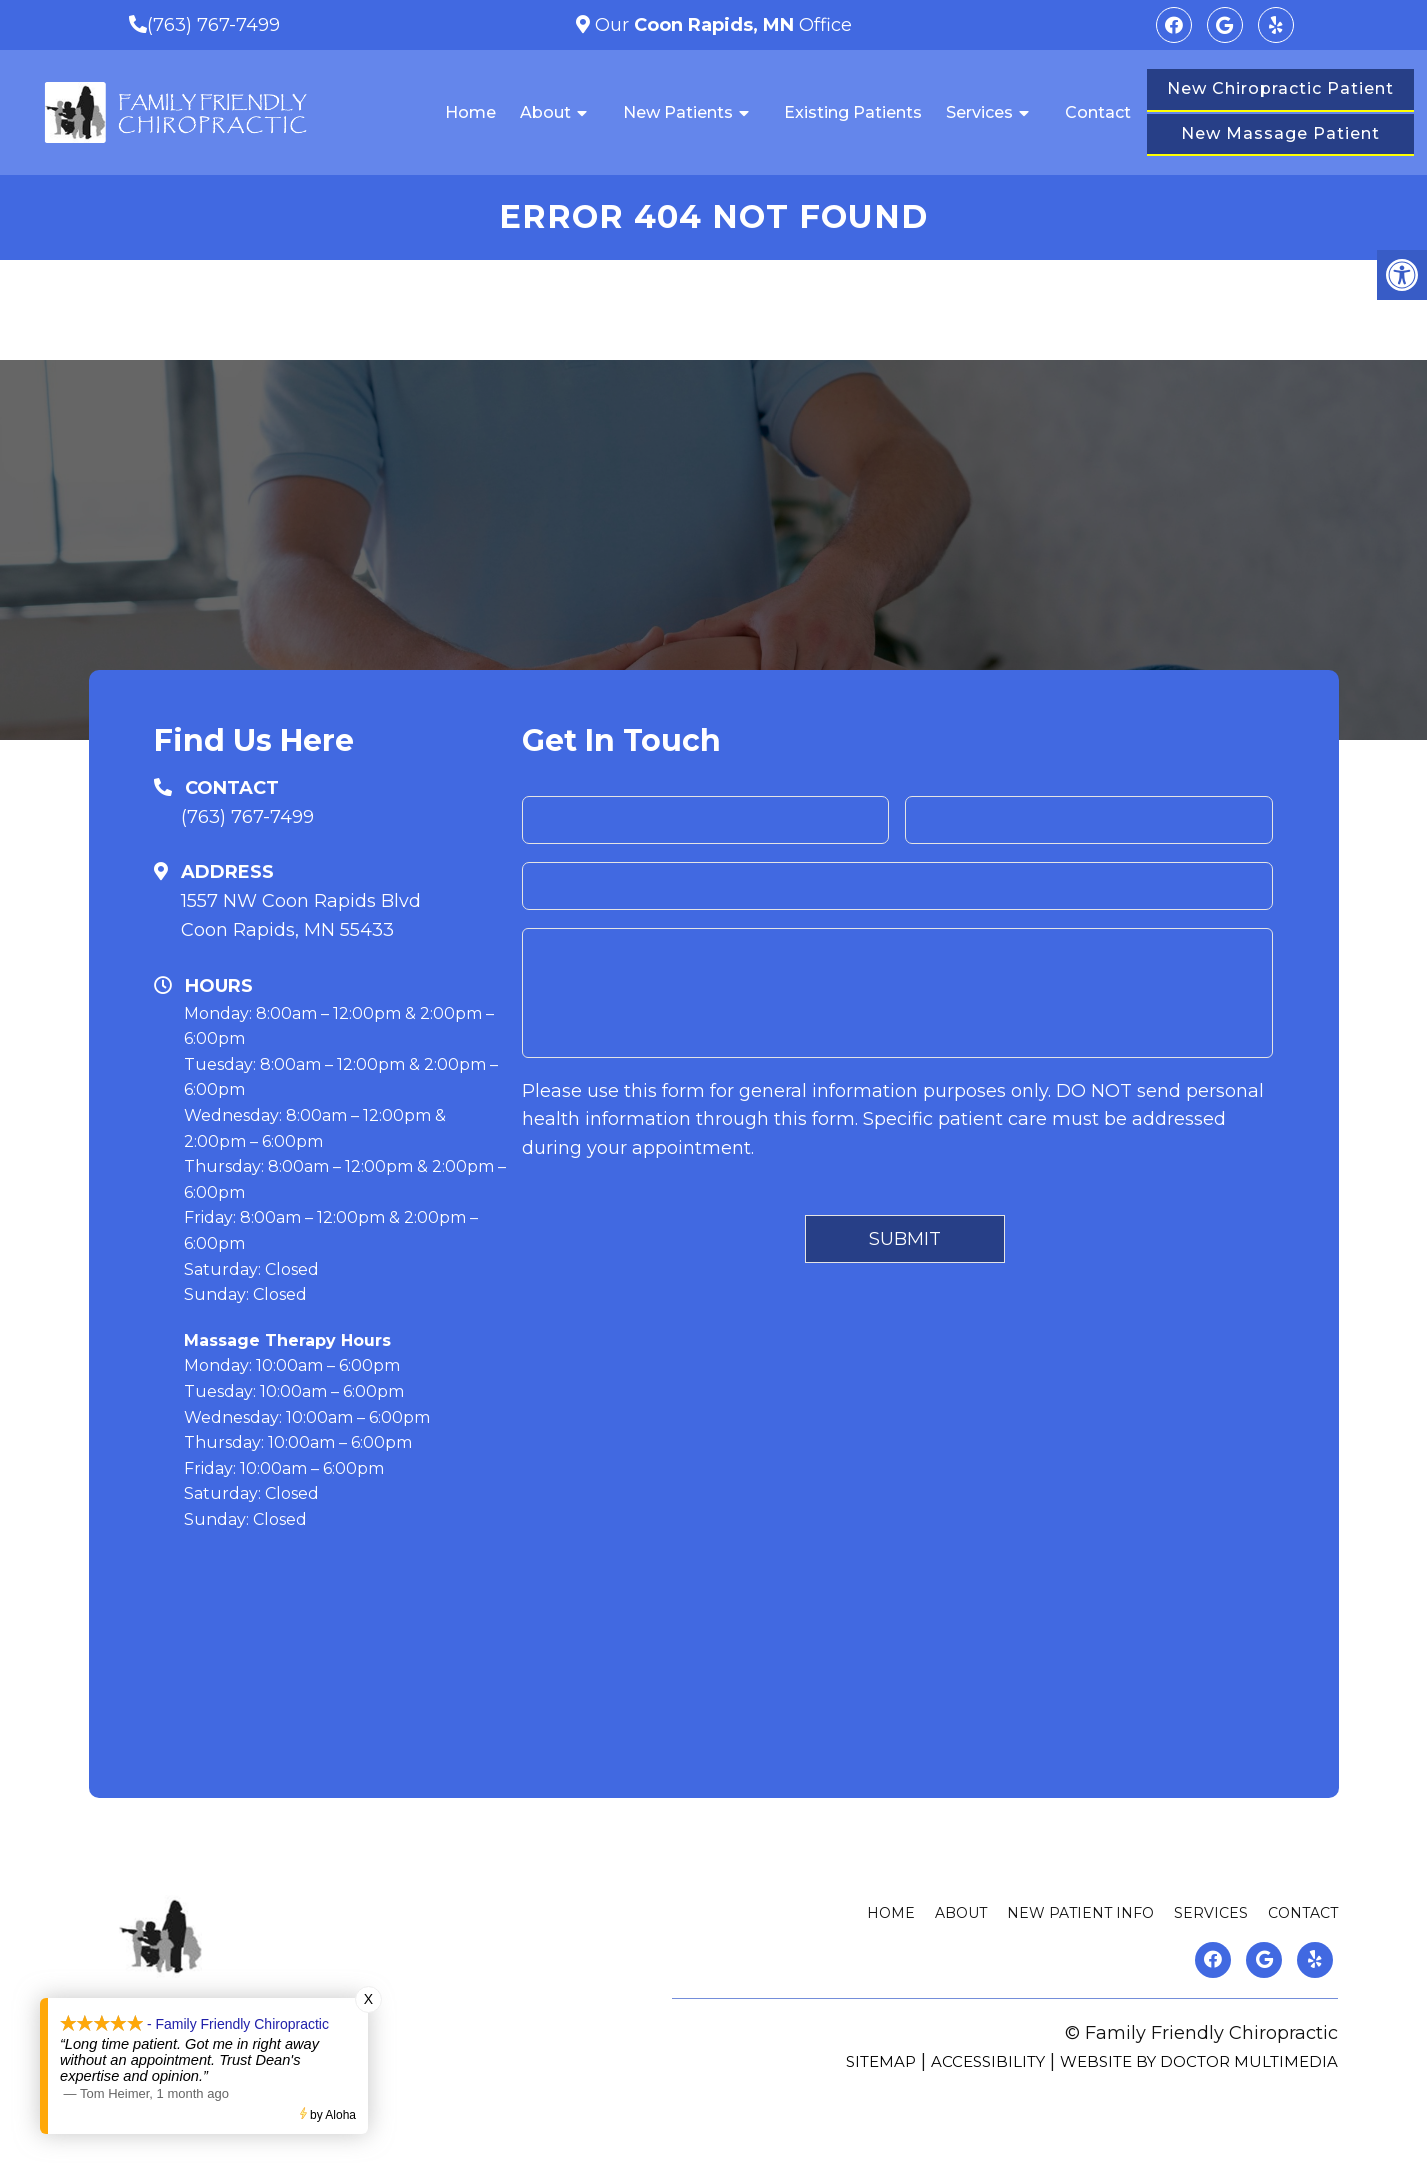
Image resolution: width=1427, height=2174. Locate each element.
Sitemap (881, 2061)
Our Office (721, 25)
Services (979, 112)
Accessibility (988, 2061)
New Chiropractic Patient (1280, 88)
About (545, 112)
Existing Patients (853, 112)
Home (470, 112)
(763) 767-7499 (213, 25)
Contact (1098, 112)
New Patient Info (1080, 1913)
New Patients (678, 112)
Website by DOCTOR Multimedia (1199, 2061)
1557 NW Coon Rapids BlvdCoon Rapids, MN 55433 (301, 915)
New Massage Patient (1280, 133)
